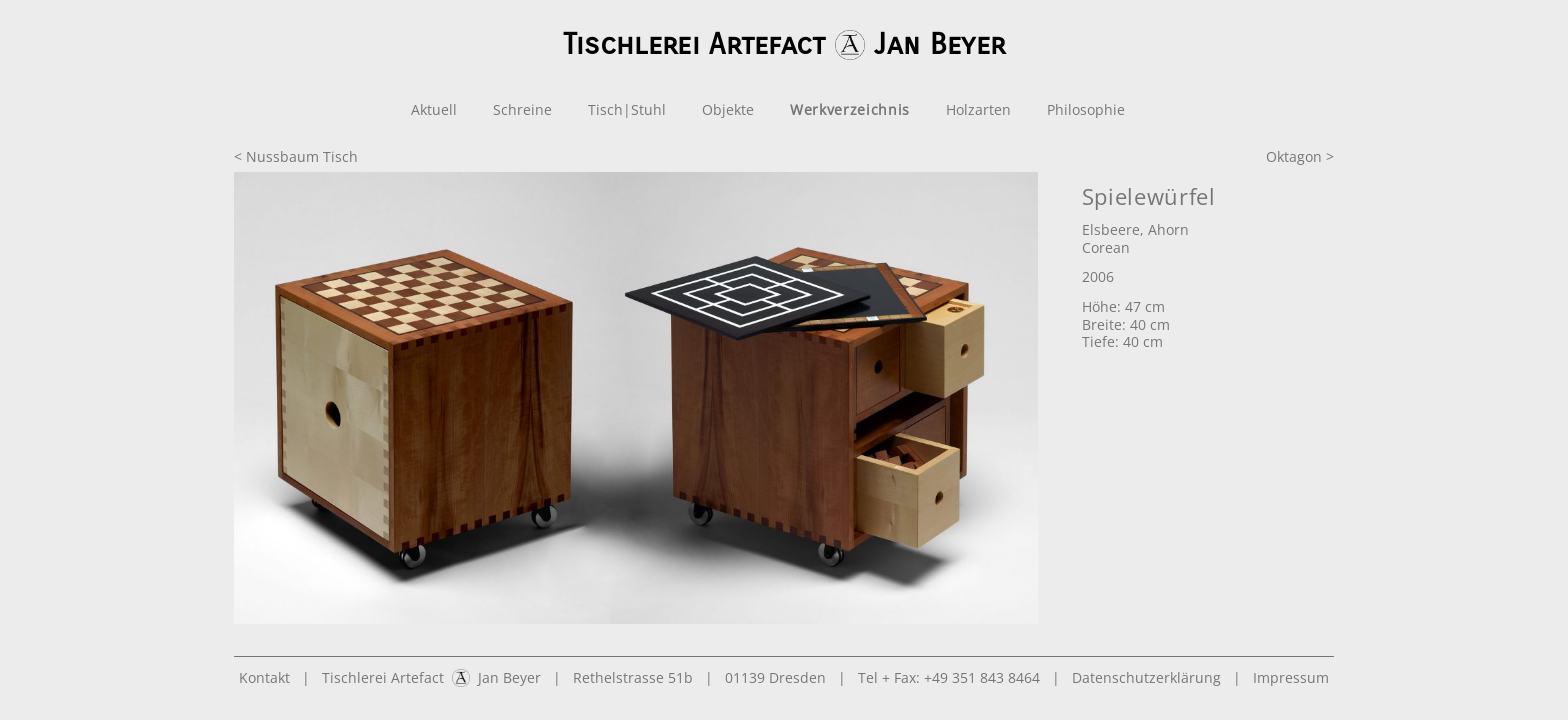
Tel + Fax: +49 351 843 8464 (949, 677)
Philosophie (1086, 109)
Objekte (728, 109)
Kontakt (264, 677)
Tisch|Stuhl (627, 109)
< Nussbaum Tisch (296, 156)
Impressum (1291, 677)
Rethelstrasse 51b (633, 677)
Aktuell (434, 109)
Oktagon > (1300, 156)
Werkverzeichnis (850, 109)
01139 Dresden (775, 677)
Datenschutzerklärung (1146, 677)
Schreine (522, 109)
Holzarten (978, 109)
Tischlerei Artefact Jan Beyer (431, 677)
